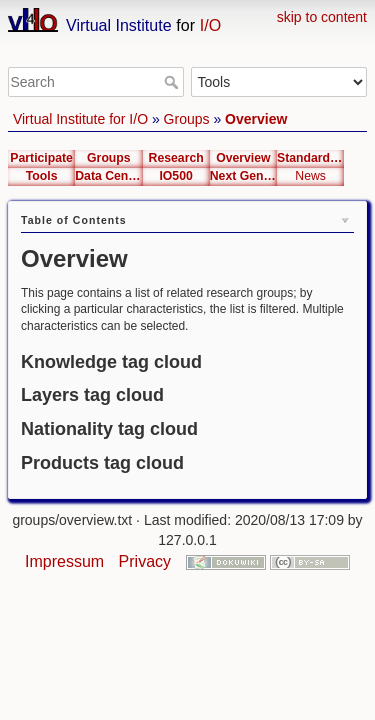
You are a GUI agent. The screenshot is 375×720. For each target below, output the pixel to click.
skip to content (322, 17)
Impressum (64, 561)
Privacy (145, 561)
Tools (42, 176)
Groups (187, 119)
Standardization (310, 158)
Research (176, 158)
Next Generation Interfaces (243, 176)
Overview (256, 119)
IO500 (175, 176)
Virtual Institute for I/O (80, 119)
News (310, 176)
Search (173, 82)
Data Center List (108, 176)
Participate (41, 158)
